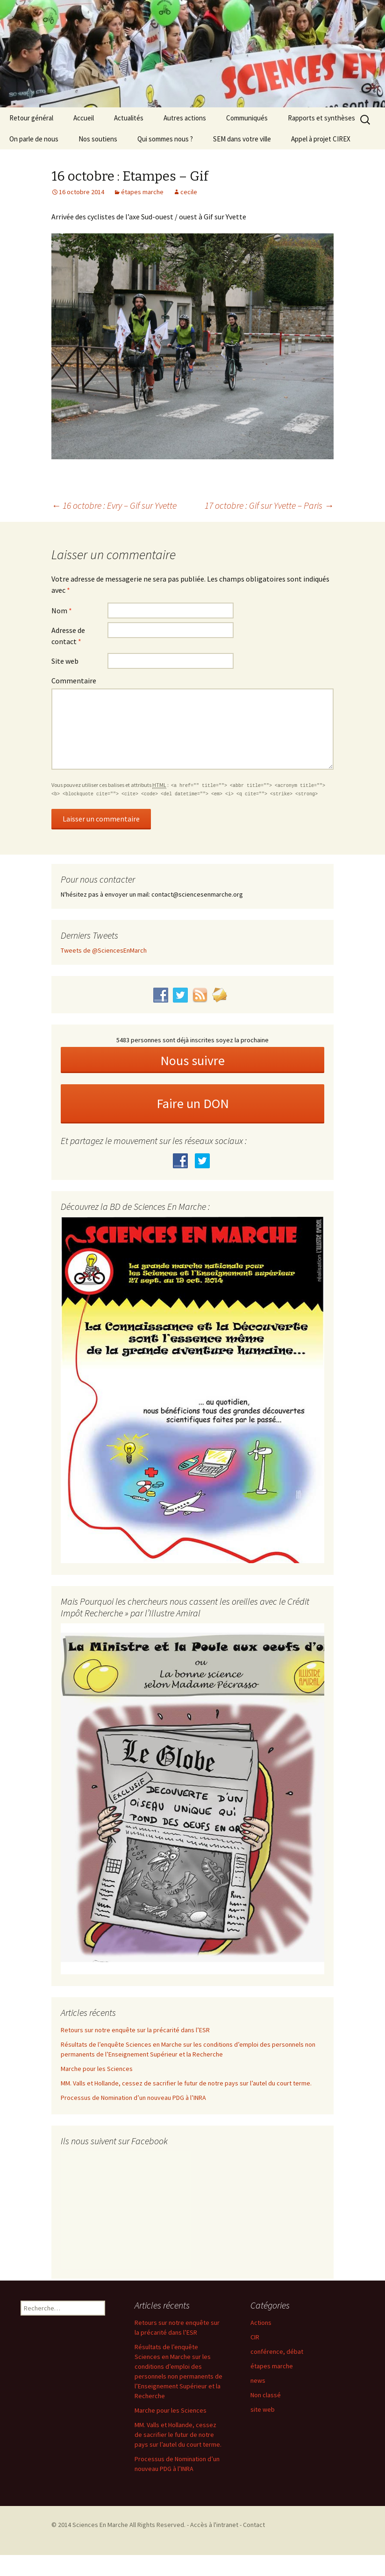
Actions (260, 2322)
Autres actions (185, 117)
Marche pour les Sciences (97, 2068)
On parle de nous (33, 138)
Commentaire (73, 680)
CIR (254, 2337)
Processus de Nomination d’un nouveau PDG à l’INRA (133, 2097)
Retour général (31, 117)
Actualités (128, 117)
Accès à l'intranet (214, 2524)
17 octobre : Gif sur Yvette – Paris (269, 505)
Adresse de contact (68, 635)
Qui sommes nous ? (165, 138)
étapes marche (142, 192)
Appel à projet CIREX (320, 138)
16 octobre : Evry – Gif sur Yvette (114, 505)
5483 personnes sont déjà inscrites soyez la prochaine (192, 1040)
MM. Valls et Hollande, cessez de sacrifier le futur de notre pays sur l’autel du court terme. (186, 2083)
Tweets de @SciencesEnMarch (104, 950)
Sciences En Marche (100, 2524)
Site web (64, 661)
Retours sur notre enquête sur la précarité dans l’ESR (135, 2030)
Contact (254, 2524)
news (257, 2380)
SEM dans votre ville (242, 138)
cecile (188, 192)
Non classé (265, 2395)
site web (262, 2409)
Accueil (83, 117)
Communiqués (247, 117)
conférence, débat (276, 2351)
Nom (61, 610)
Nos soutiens (97, 138)
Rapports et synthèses (321, 117)
